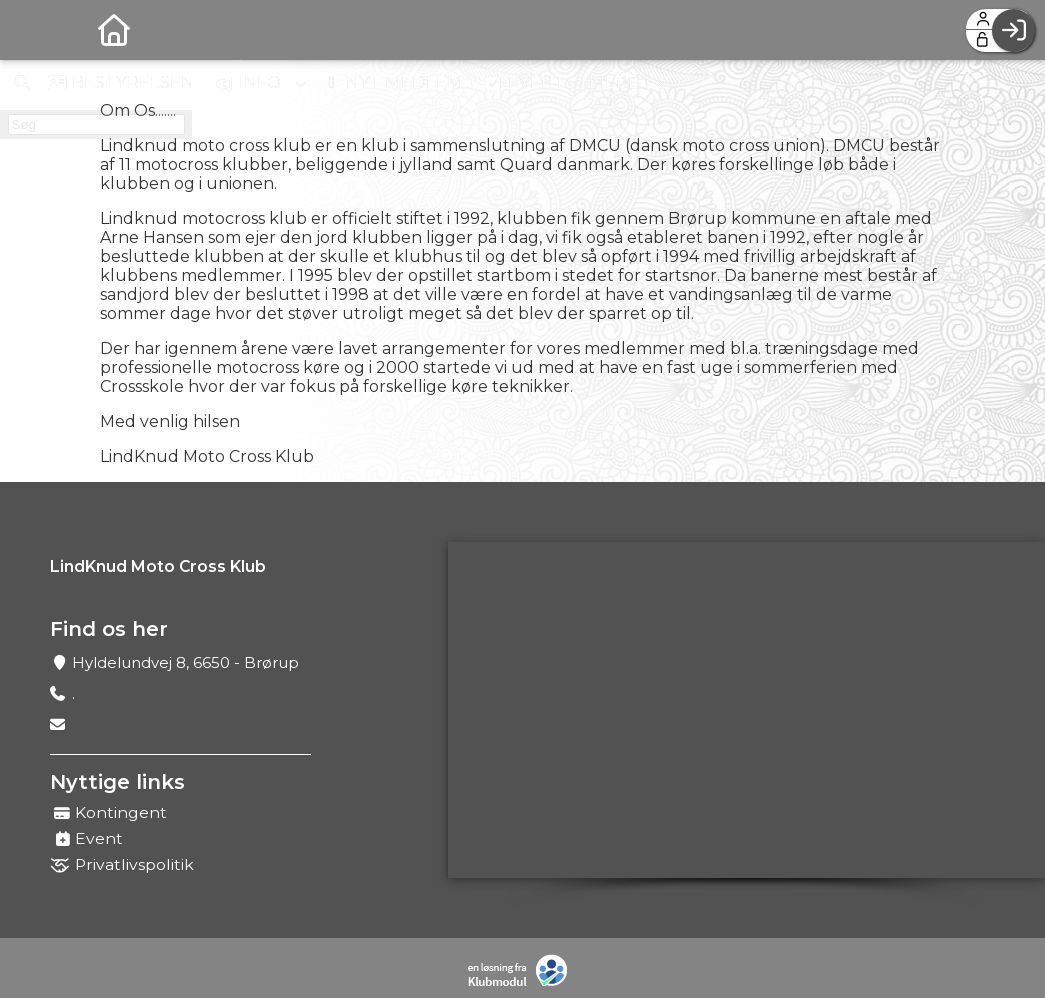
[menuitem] (30, 30)
